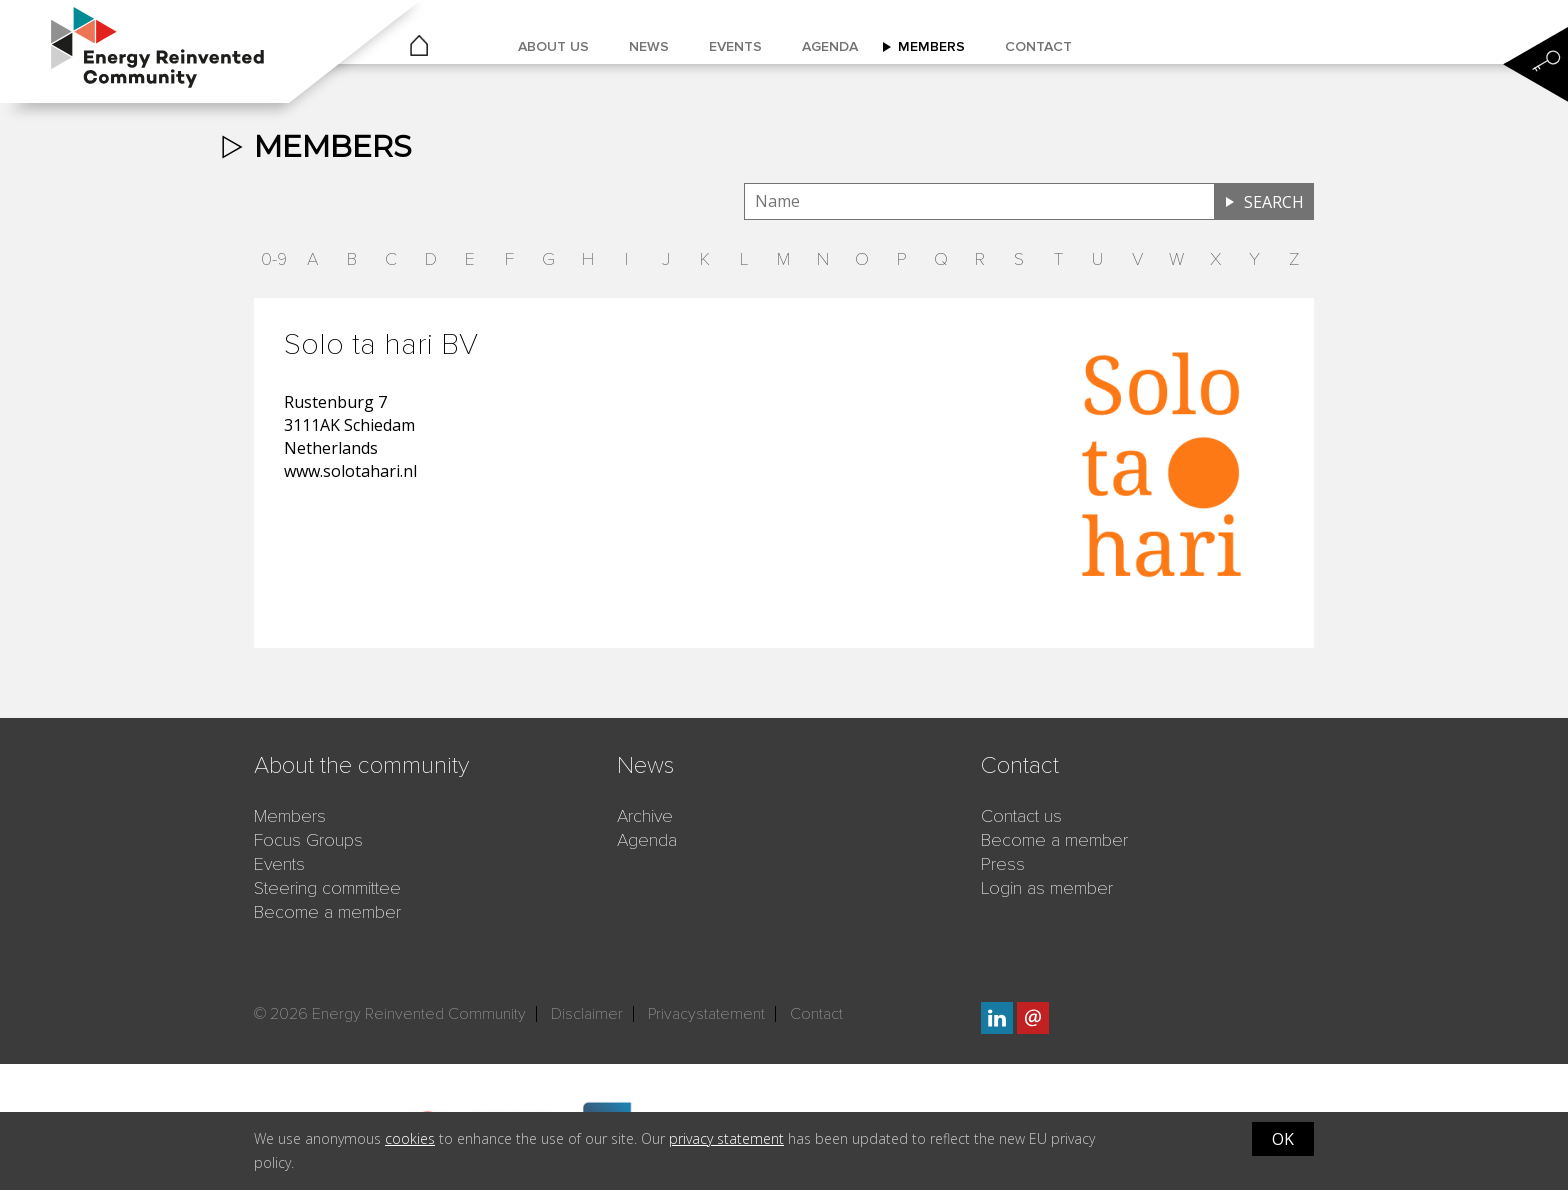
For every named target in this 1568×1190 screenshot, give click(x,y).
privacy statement (726, 1138)
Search (1274, 202)
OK (1283, 1139)
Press (1003, 864)
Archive (645, 816)
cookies (410, 1138)
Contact (1038, 46)
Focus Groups (308, 840)
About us (553, 46)
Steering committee (327, 888)
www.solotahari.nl (350, 471)
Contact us (1021, 816)
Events (735, 46)
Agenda (830, 46)
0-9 (274, 259)
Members (931, 46)
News (649, 46)
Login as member (1047, 888)
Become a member (327, 912)
